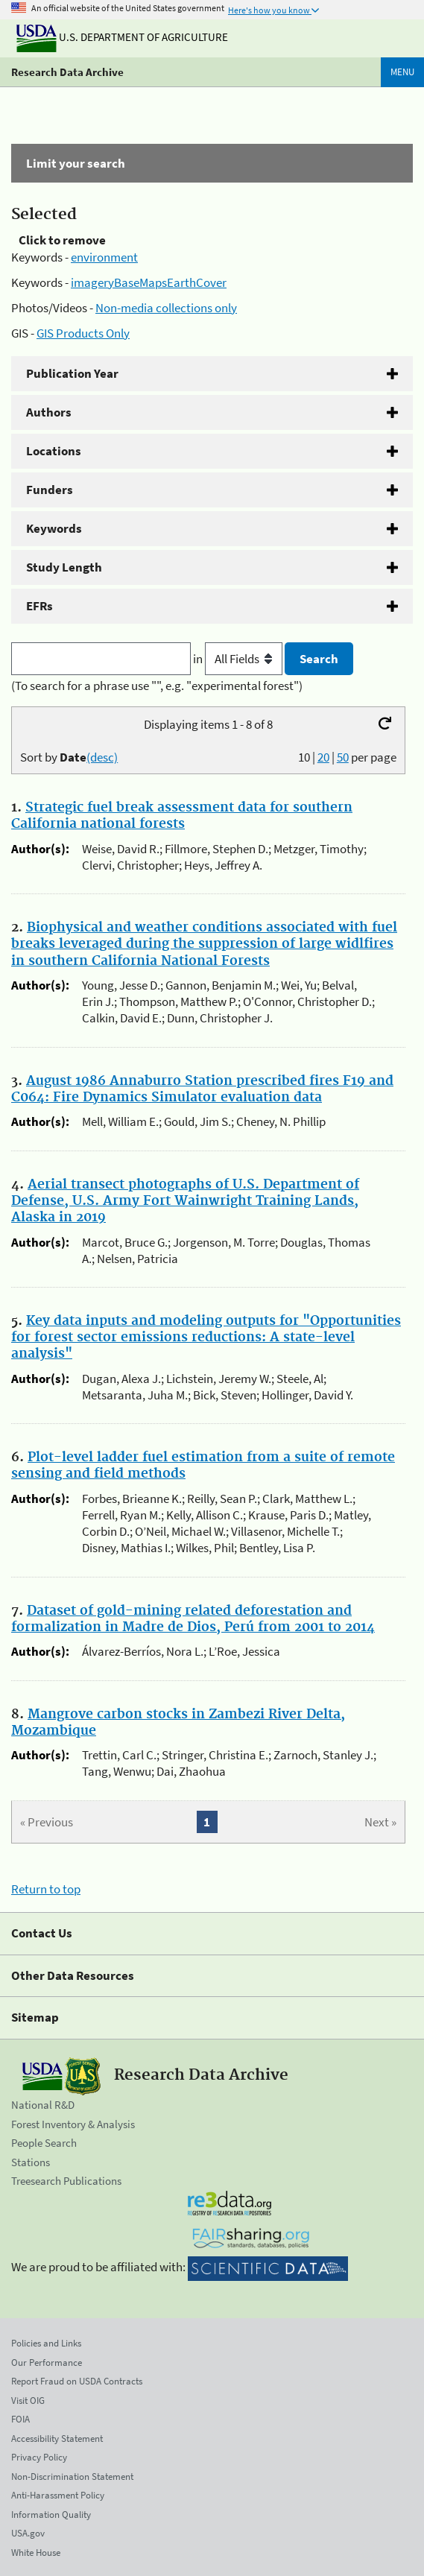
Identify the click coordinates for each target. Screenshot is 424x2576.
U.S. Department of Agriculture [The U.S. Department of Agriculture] (122, 37)
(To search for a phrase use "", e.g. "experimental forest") (157, 685)
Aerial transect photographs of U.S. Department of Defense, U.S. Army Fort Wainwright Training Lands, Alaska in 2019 (185, 1201)
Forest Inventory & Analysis (73, 2124)
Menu (402, 72)
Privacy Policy (39, 2457)
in (239, 659)
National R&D (43, 2105)
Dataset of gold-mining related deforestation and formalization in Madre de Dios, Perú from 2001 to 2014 (193, 1619)
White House (35, 2552)
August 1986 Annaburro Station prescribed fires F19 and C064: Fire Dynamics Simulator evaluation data (202, 1089)
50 (343, 757)
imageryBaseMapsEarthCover (149, 282)
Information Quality (51, 2514)
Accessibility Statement (57, 2438)
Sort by (69, 757)
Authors (49, 412)
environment (104, 257)
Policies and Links (46, 2343)
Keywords (54, 528)
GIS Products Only (83, 333)
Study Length (64, 567)
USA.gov (28, 2533)
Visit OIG (28, 2400)
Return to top (45, 1889)
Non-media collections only (166, 308)
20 (323, 757)
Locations (53, 451)
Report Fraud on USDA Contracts (76, 2381)
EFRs (39, 606)
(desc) (102, 757)
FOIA (20, 2419)
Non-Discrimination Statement (72, 2476)
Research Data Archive (67, 72)
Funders (49, 489)
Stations (30, 2162)
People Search (44, 2143)
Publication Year (72, 373)
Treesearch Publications (66, 2181)
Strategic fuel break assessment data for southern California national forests (181, 816)
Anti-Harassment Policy (57, 2495)
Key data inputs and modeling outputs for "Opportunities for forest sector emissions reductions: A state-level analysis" (206, 1337)
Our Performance (46, 2362)
